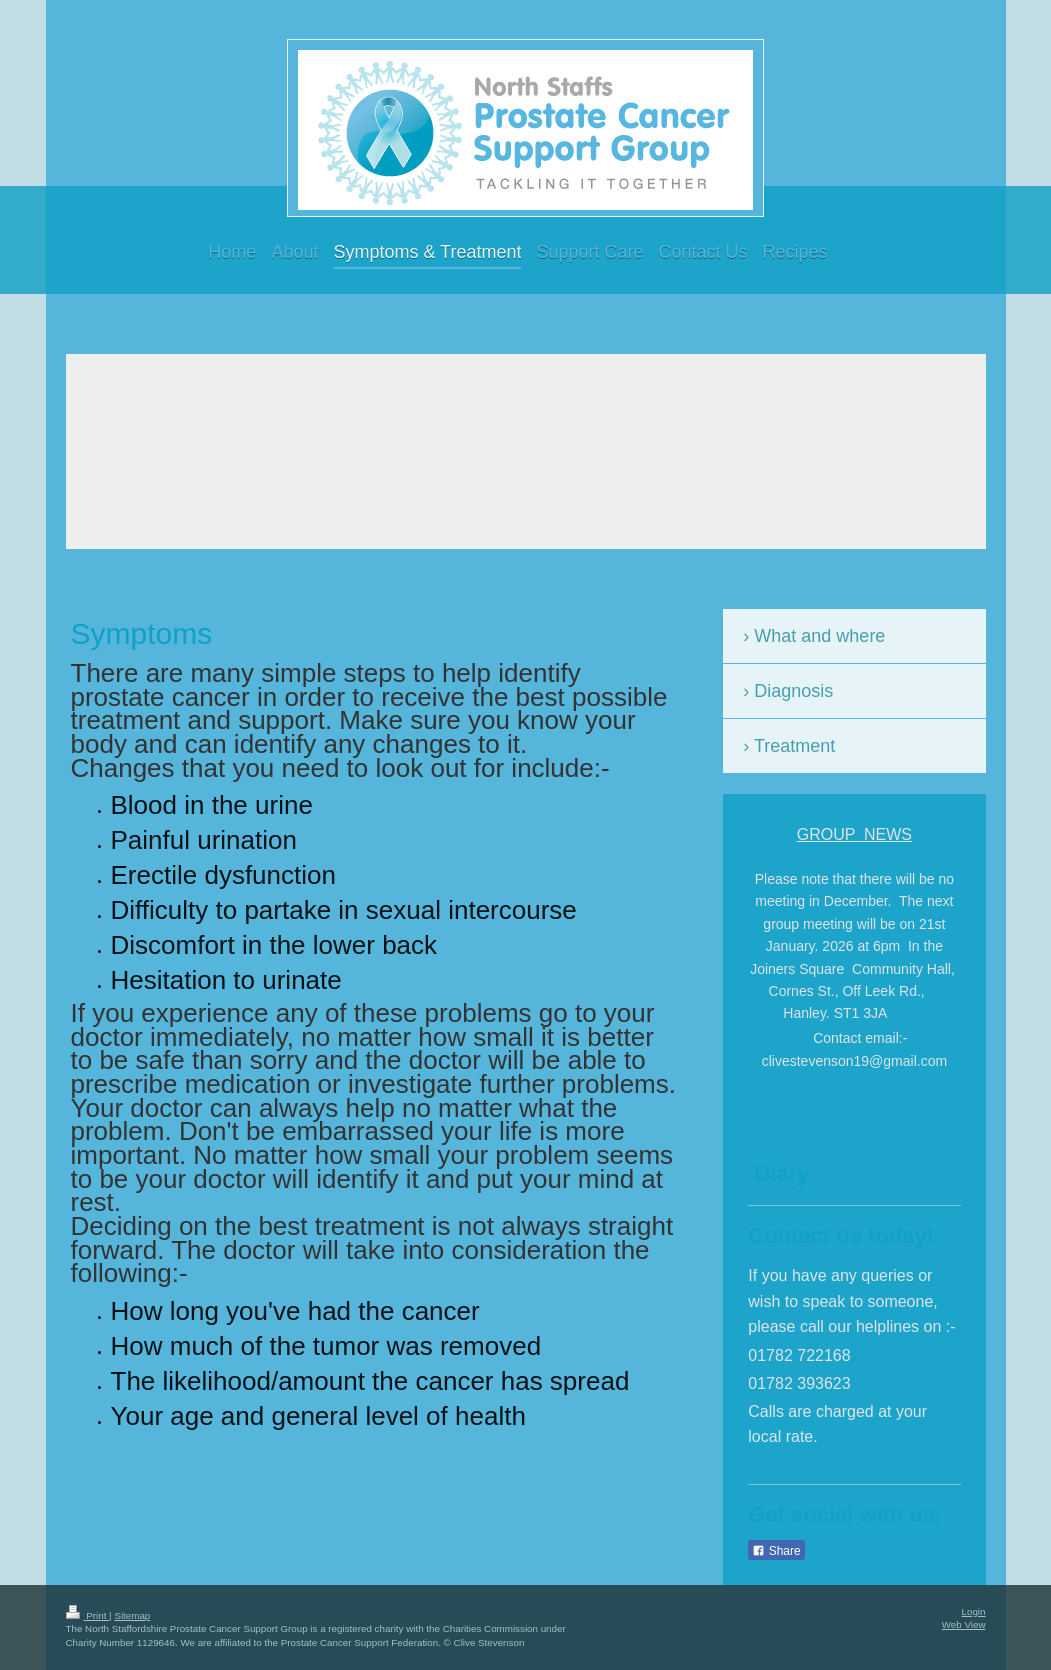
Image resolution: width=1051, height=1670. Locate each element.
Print (88, 1615)
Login (974, 1611)
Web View (964, 1624)
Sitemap (132, 1615)
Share (776, 1551)
